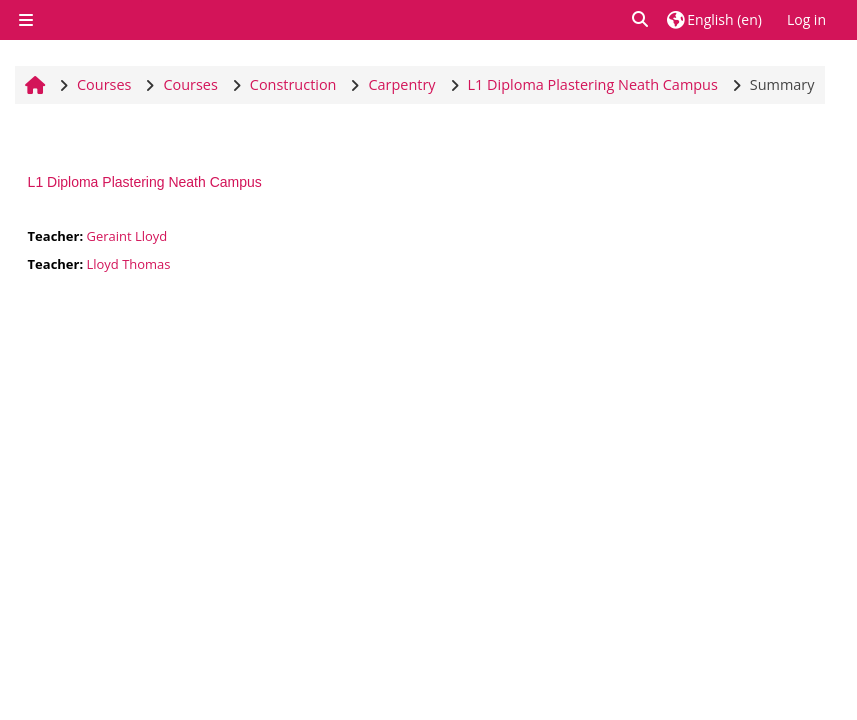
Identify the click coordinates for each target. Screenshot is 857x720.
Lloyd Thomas (128, 264)
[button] (641, 19)
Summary (782, 84)
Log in (806, 19)
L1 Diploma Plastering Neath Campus (145, 182)
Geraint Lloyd (126, 236)
